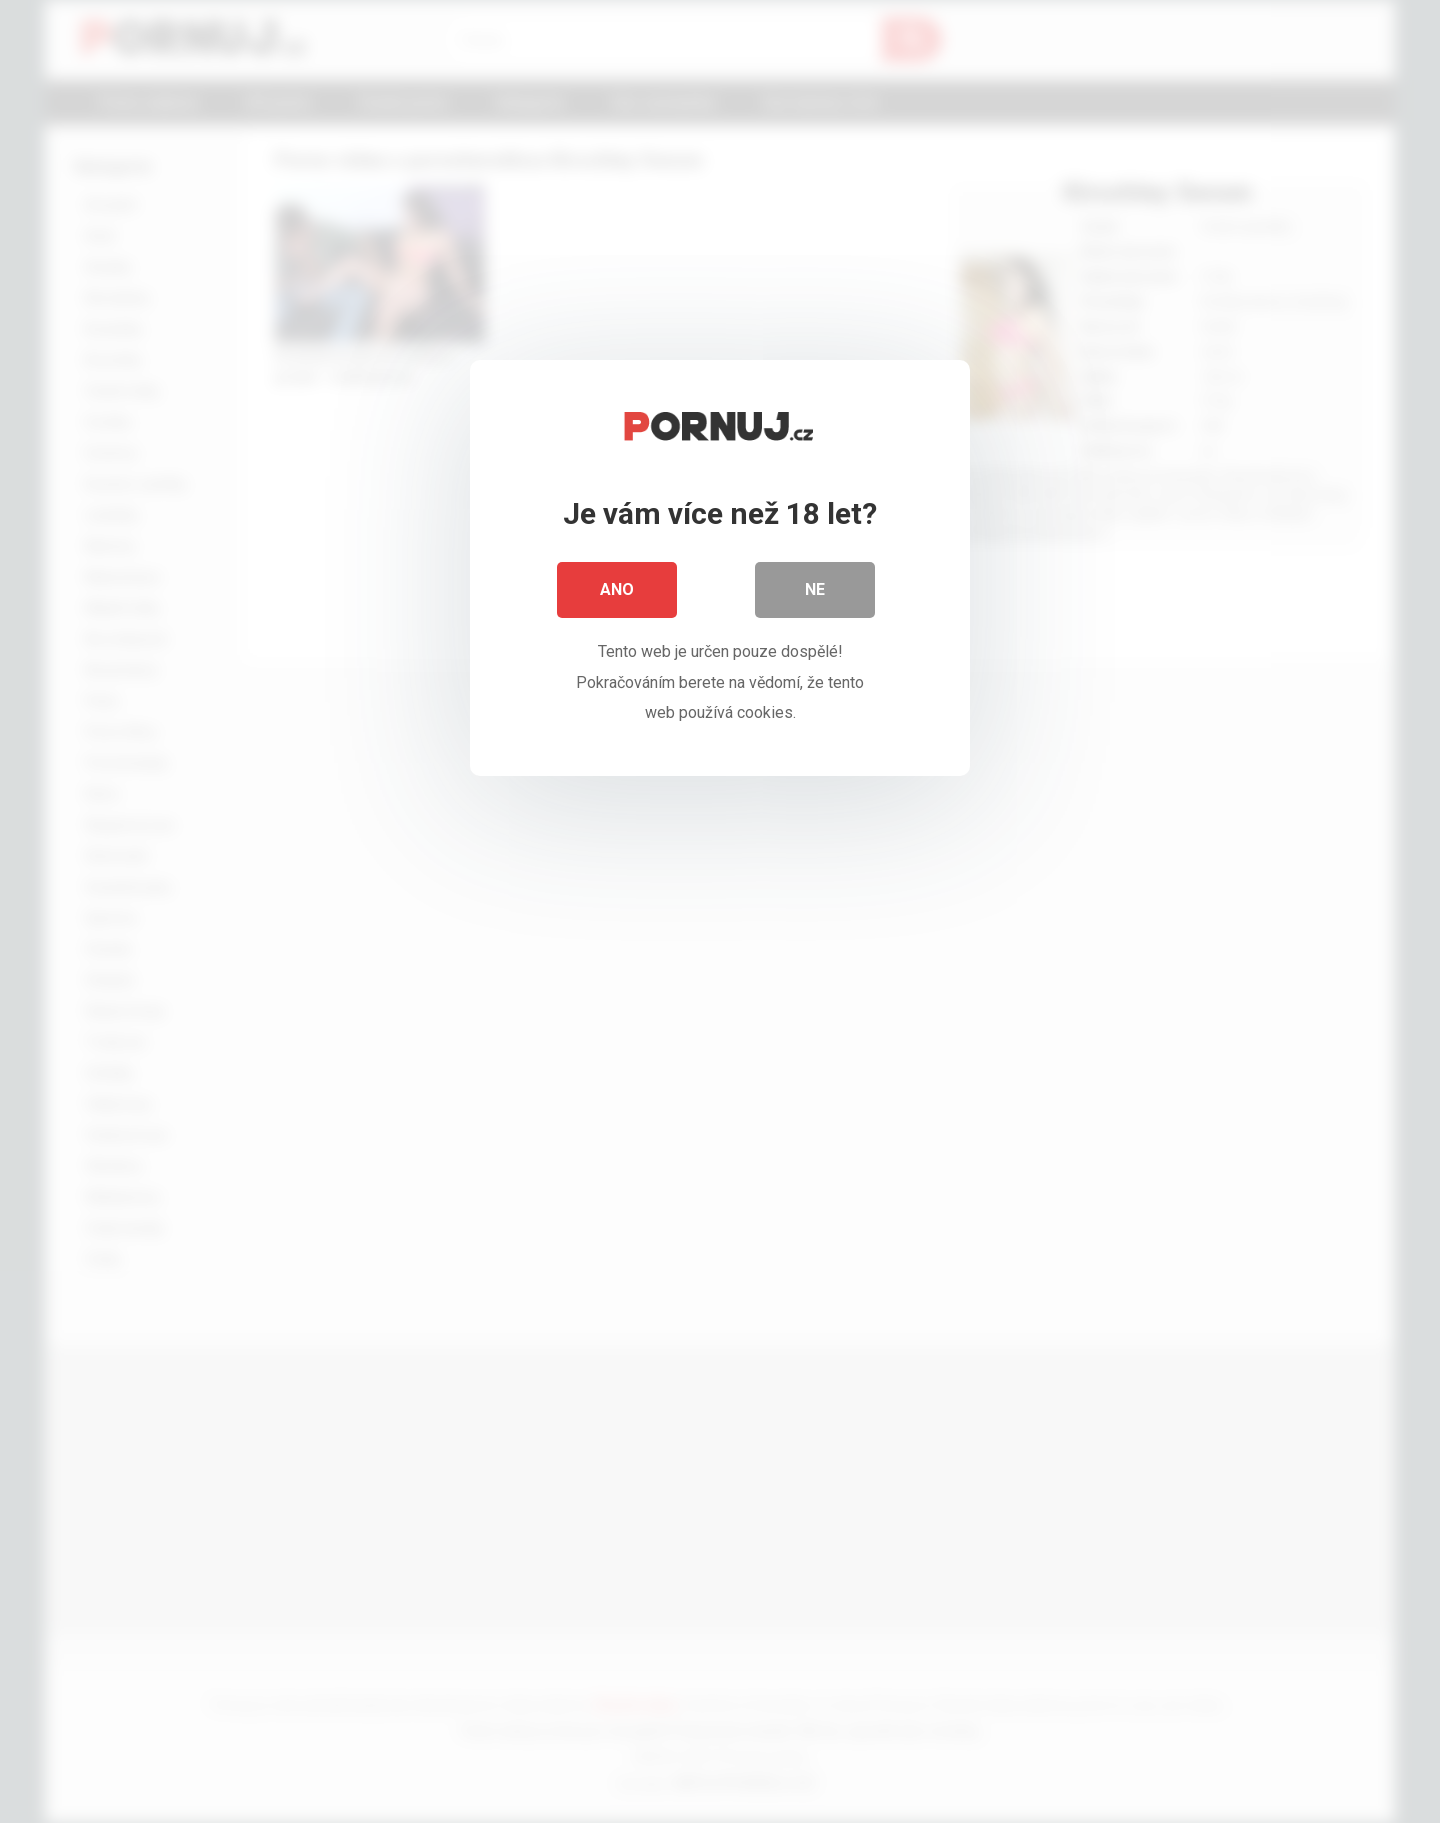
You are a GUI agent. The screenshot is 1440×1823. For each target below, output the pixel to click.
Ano (617, 589)
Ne (815, 589)
